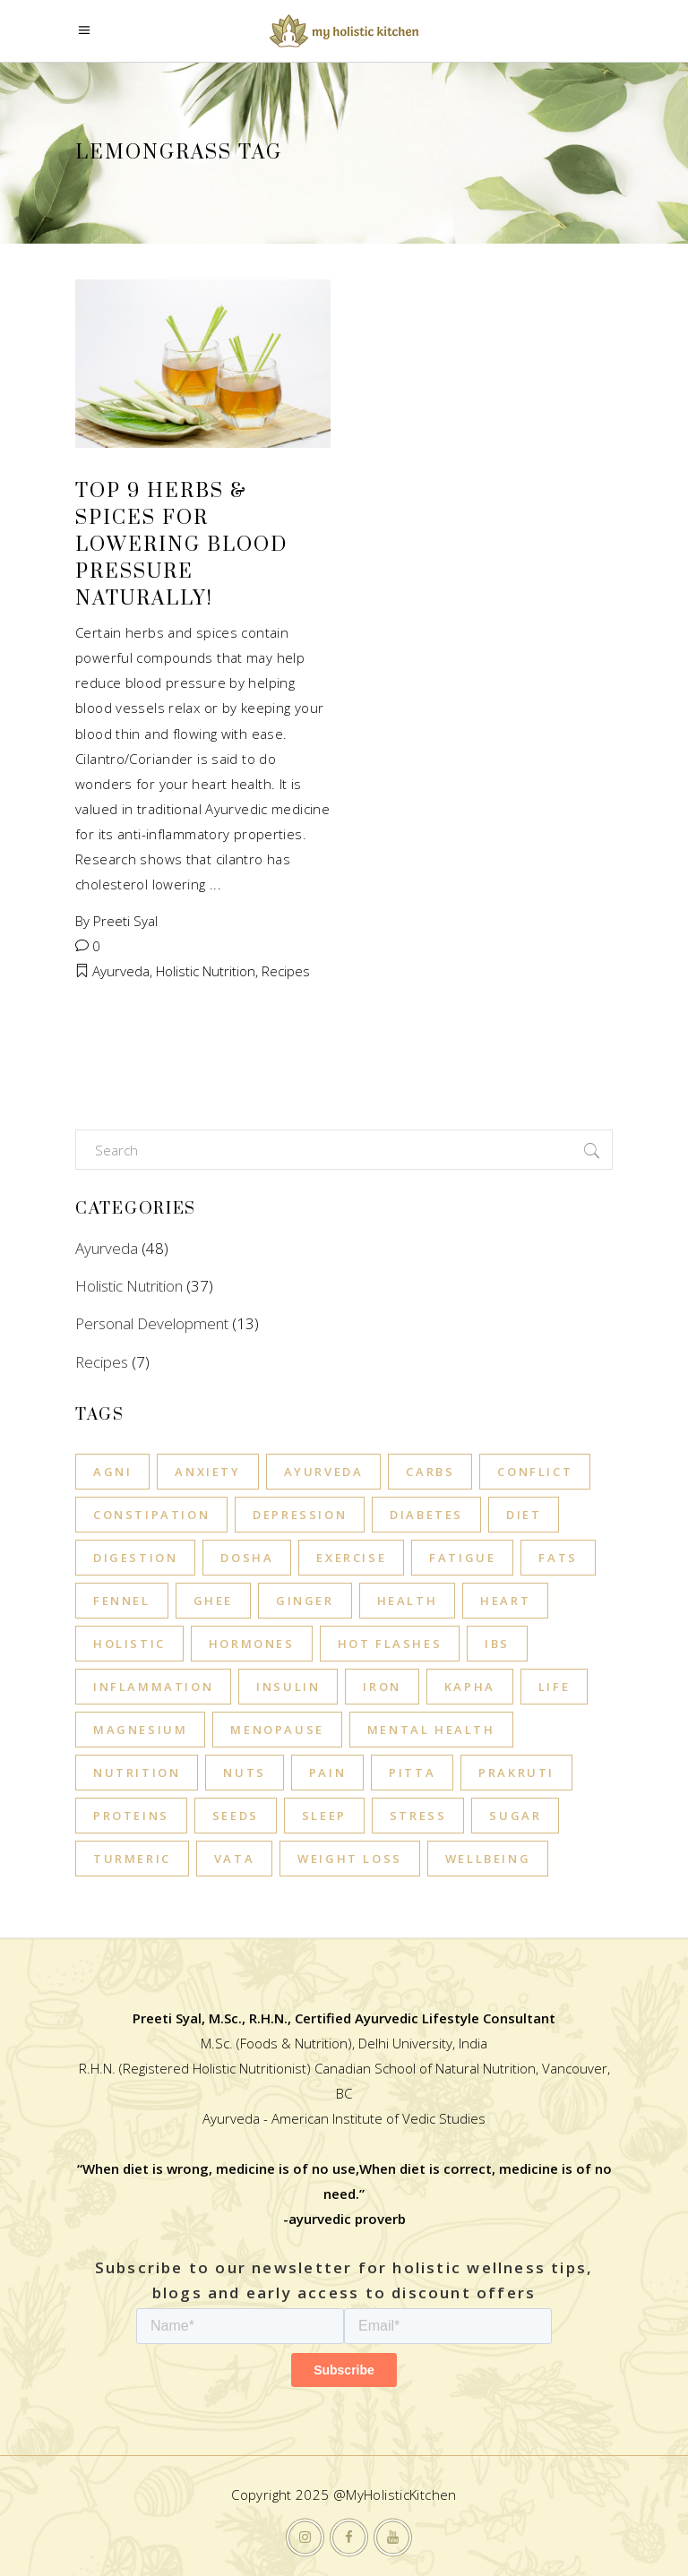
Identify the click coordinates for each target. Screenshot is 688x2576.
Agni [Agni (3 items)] (112, 1472)
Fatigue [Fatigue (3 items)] (462, 1558)
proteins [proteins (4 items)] (131, 1815)
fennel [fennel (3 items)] (121, 1601)
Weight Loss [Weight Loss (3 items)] (349, 1858)
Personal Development (151, 1323)
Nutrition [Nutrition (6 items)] (136, 1773)
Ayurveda (121, 971)
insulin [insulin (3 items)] (288, 1687)
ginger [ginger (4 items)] (305, 1601)
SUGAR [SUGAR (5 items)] (515, 1815)
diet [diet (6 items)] (523, 1515)
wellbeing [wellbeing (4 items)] (487, 1858)
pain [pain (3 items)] (327, 1773)
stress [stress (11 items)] (418, 1815)
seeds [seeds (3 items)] (235, 1815)
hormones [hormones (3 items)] (252, 1644)
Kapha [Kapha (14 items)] (469, 1687)
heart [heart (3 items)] (505, 1601)
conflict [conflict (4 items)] (534, 1472)
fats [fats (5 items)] (557, 1558)
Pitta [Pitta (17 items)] (412, 1773)
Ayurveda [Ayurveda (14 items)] (324, 1472)
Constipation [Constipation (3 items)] (151, 1515)
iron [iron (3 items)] (381, 1687)
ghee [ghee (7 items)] (213, 1601)
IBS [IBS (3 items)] (497, 1644)
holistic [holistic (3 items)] (129, 1644)
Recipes (286, 971)
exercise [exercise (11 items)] (351, 1558)
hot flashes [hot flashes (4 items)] (390, 1644)
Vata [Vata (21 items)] (234, 1858)
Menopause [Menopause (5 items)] (276, 1730)
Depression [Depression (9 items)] (300, 1515)
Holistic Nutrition (205, 971)
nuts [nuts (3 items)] (244, 1773)
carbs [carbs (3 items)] (430, 1472)
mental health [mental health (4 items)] (431, 1730)
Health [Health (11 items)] (407, 1601)
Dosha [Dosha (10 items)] (246, 1558)
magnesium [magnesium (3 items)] (140, 1730)
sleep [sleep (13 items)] (324, 1815)
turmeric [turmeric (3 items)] (132, 1858)
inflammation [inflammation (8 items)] (153, 1687)
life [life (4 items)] (554, 1687)
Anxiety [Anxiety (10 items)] (207, 1472)
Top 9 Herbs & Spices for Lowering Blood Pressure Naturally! (181, 545)
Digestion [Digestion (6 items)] (135, 1558)
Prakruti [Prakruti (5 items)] (516, 1773)
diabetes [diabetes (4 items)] (426, 1515)
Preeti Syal (125, 921)
